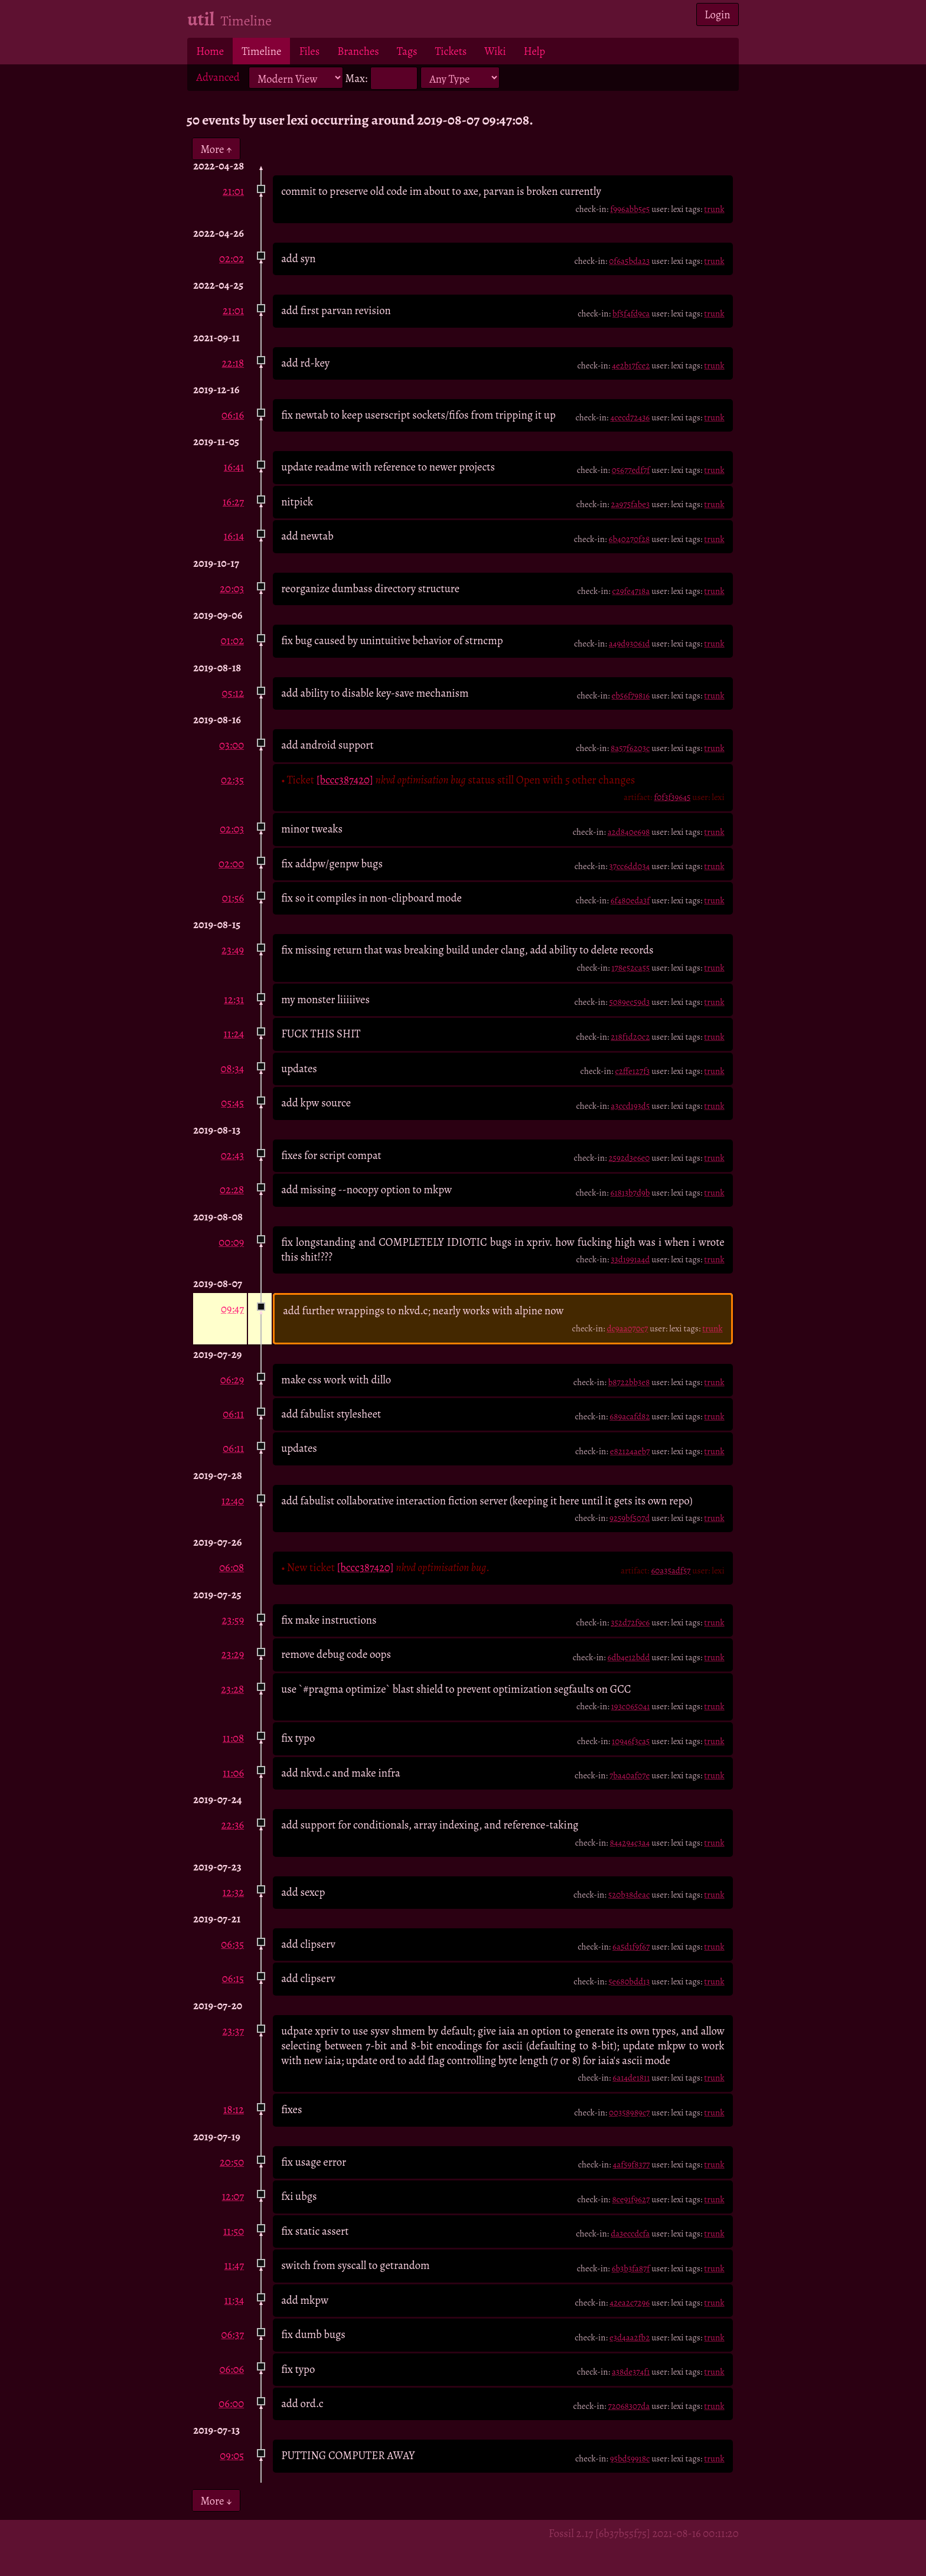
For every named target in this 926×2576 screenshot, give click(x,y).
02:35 (232, 779)
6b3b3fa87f (631, 2268)
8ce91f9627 (631, 2199)
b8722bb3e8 (629, 1382)
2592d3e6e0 (629, 1158)
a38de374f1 (631, 2372)
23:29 (232, 1654)
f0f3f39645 (672, 797)
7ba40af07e (629, 1775)
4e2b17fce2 (631, 365)
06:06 (232, 2369)
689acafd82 (629, 1416)
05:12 (232, 692)
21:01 (233, 191)
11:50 (233, 2231)
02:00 (231, 863)
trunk (714, 209)
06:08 (231, 1567)
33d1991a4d (630, 1259)
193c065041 (630, 1706)
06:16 (232, 414)
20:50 (232, 2161)
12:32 (233, 1892)
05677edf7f (631, 470)
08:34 (232, 1068)
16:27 (233, 501)
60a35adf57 (670, 1570)
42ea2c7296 (629, 2303)
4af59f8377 (631, 2164)
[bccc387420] (345, 779)
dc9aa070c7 (627, 1328)
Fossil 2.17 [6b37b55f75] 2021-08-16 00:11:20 (644, 2533)
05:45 (232, 1102)
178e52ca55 (631, 968)
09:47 (232, 1308)
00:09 (231, 1242)
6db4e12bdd (629, 1657)
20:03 (232, 588)
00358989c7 (629, 2112)
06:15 (233, 1978)
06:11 (233, 1413)
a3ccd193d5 (630, 1106)
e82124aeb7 (630, 1451)
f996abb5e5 (630, 209)
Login (718, 14)
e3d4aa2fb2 (629, 2337)
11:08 (233, 1738)
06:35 (232, 1944)
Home (210, 51)
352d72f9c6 (630, 1622)
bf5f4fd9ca (631, 313)
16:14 (234, 535)
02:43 (232, 1155)
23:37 (233, 2030)
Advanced (218, 77)
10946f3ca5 (631, 1741)
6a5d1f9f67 (631, 1947)
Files (309, 51)
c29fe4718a (631, 591)
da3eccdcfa (630, 2233)
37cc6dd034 (629, 866)
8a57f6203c (630, 748)
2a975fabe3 (630, 504)
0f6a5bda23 (629, 261)
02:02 (231, 258)
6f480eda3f (630, 900)
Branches (358, 51)
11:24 (234, 1033)
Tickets (451, 51)
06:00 (231, 2403)
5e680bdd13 (629, 1981)
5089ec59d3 (629, 1002)
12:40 (232, 1500)
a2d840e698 (629, 832)
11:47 (234, 2265)
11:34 (234, 2300)
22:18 (233, 362)
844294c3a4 (630, 1843)
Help (534, 51)
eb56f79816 (630, 695)
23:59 (233, 1619)
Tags (407, 51)
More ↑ (216, 148)
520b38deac (629, 1895)
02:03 (232, 828)
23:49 (232, 949)
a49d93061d (629, 643)
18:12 (233, 2109)
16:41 (234, 466)
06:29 (232, 1379)
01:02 (232, 640)
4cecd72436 (630, 417)
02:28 (232, 1189)
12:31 (234, 999)
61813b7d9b (630, 1193)
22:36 (232, 1824)
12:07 (233, 2196)
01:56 (233, 897)
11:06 (233, 1772)
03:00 (231, 744)
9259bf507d (629, 1518)
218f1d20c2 (630, 1037)
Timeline (261, 51)
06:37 (232, 2334)
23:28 (232, 1689)
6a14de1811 (631, 2078)
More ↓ (216, 2500)
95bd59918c (630, 2458)
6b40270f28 (629, 539)
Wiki (495, 51)
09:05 (232, 2455)
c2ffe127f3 (632, 1071)
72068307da (629, 2406)
